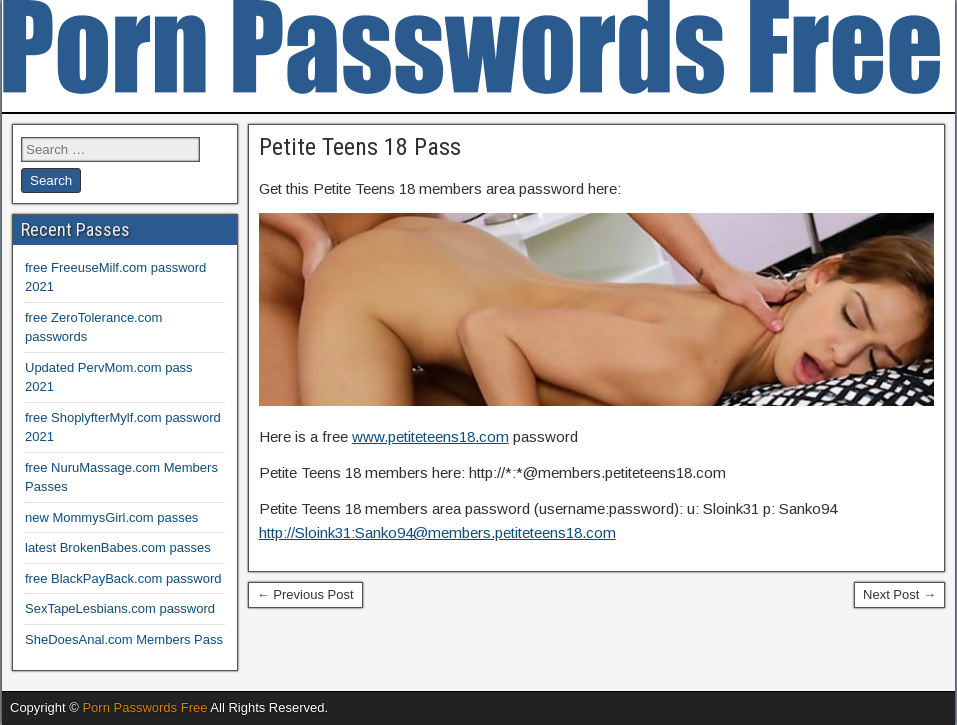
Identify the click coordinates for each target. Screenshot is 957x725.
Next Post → (899, 594)
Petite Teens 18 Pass (360, 147)
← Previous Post (305, 594)
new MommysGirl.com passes (111, 517)
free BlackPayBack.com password (123, 578)
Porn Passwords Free (144, 707)
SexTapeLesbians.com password (120, 608)
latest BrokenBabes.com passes (118, 547)
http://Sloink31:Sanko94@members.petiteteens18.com (437, 532)
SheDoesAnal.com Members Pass (124, 639)
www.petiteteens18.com (430, 436)
